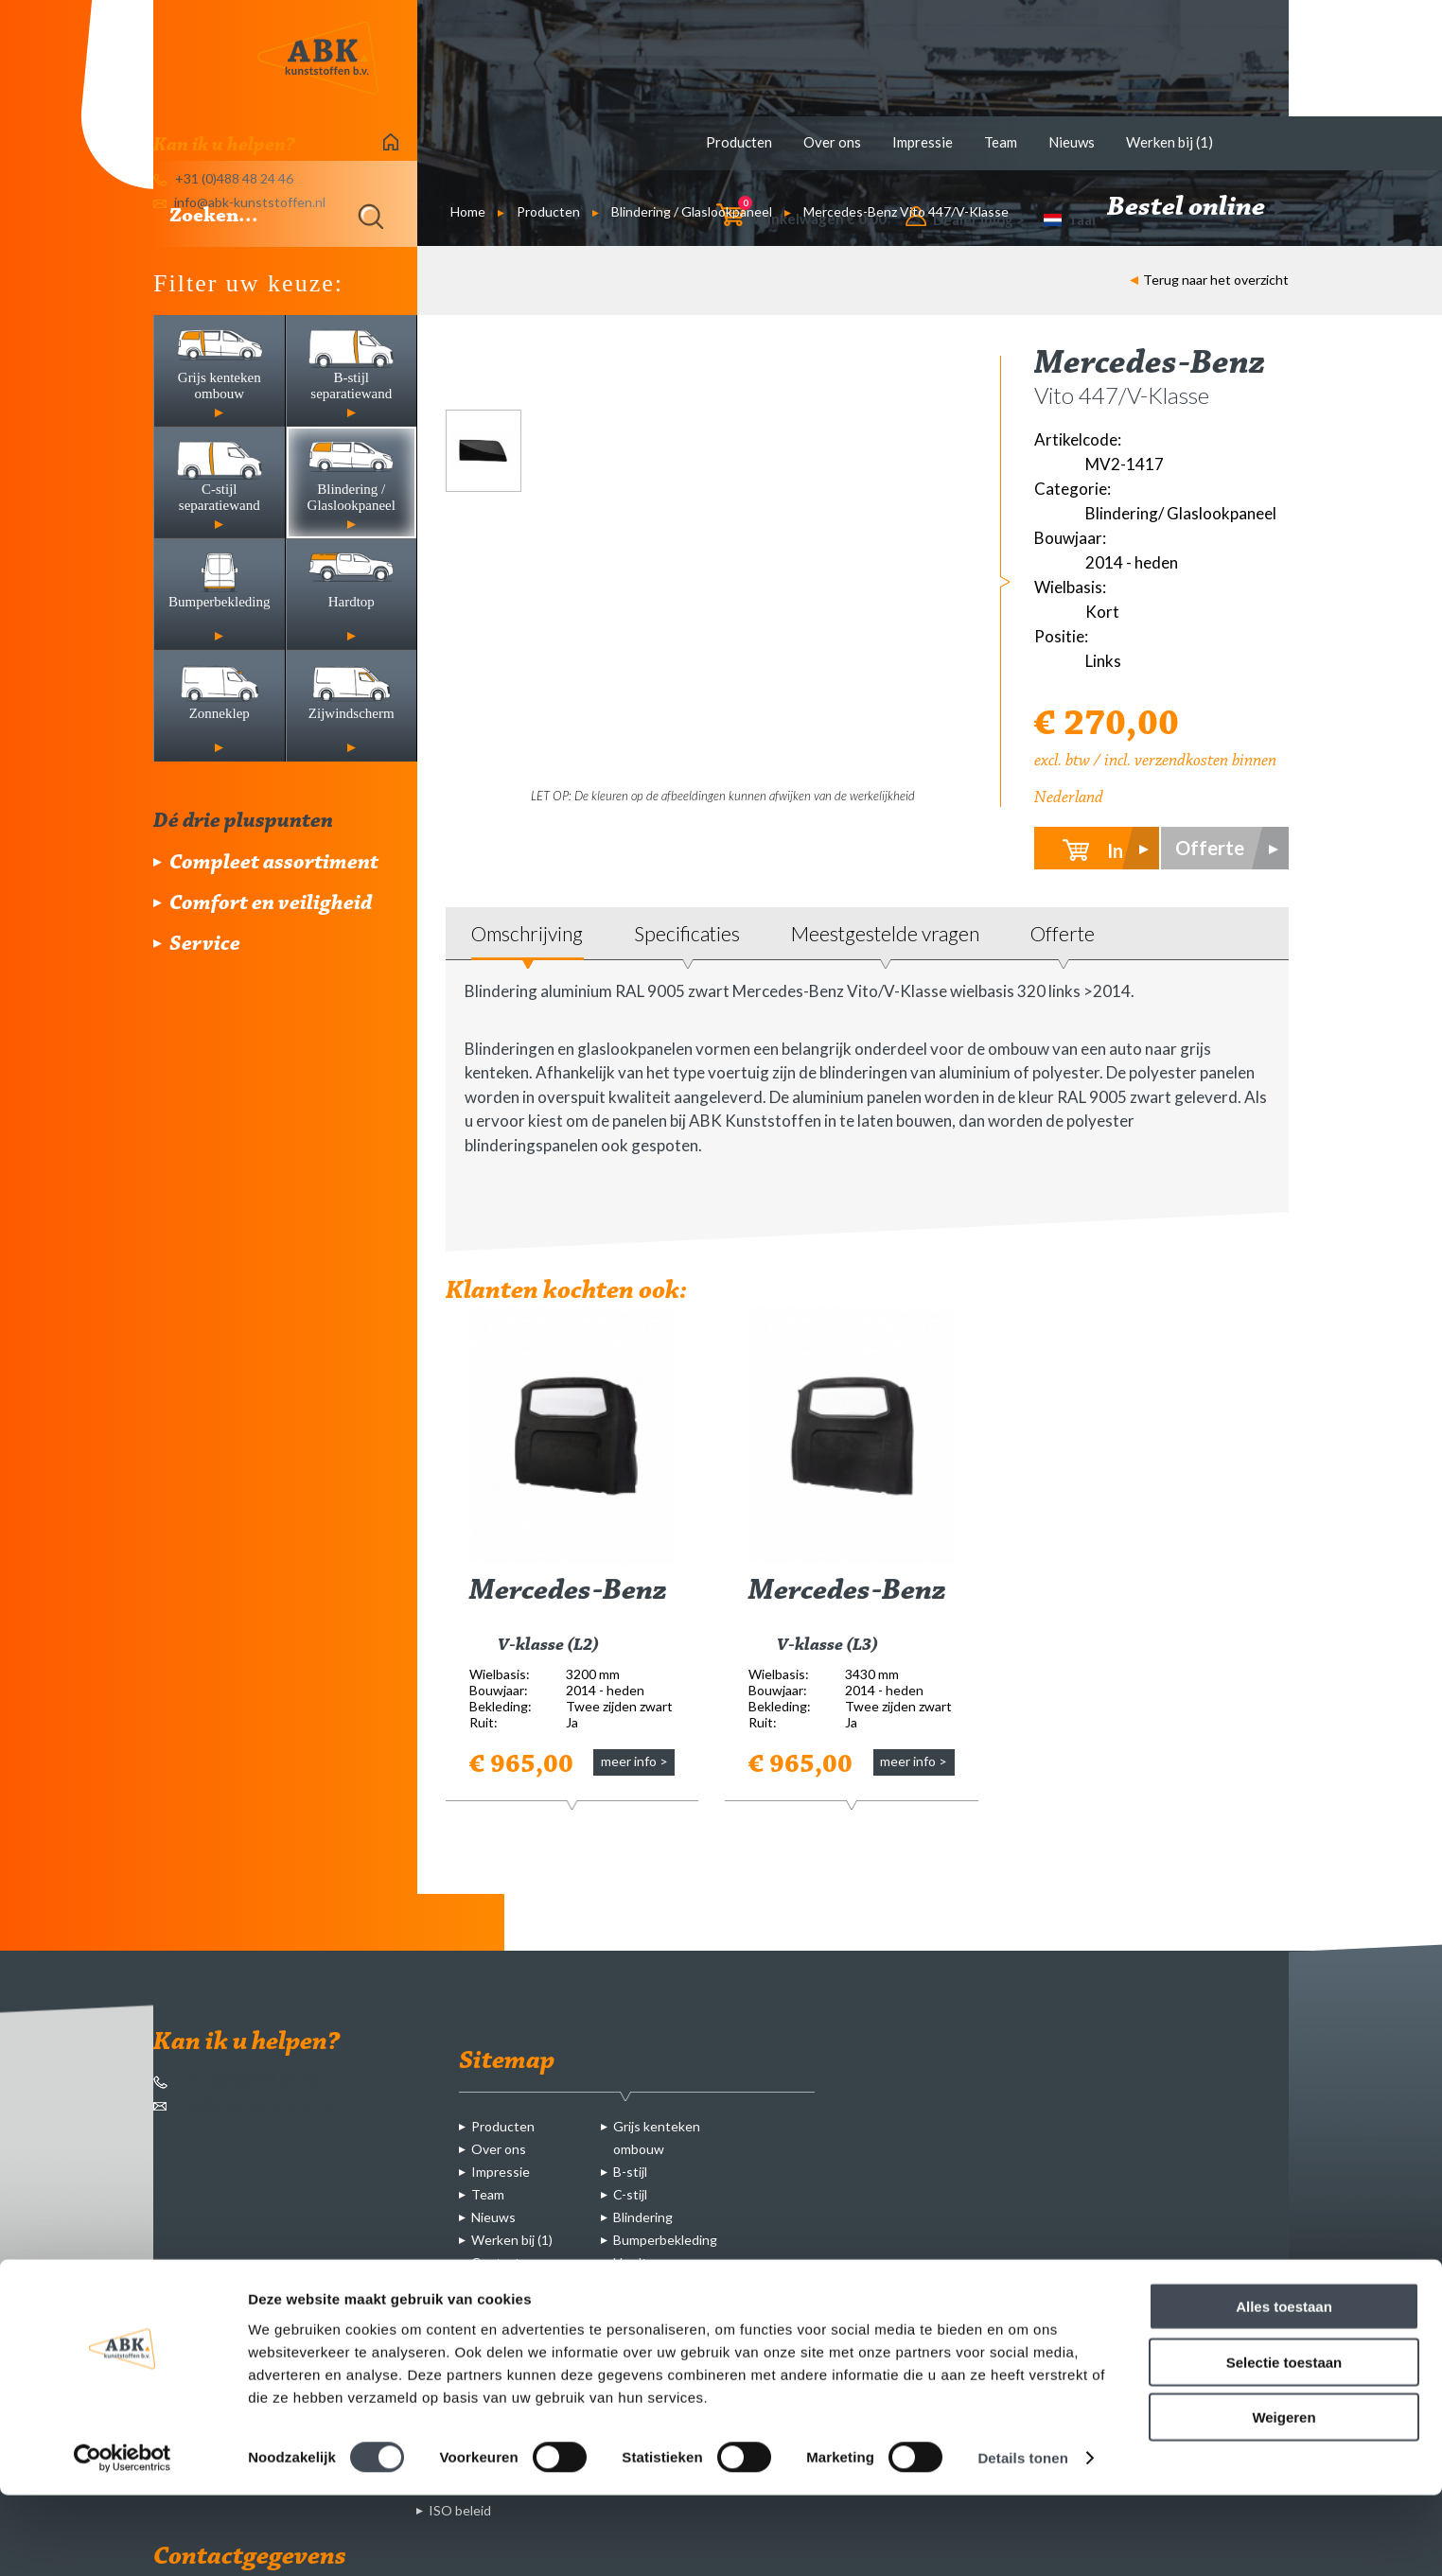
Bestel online (1198, 208)
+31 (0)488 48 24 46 (236, 2080)
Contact (495, 2262)
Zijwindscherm (656, 2308)
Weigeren (1283, 2498)
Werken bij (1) (1169, 141)
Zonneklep (645, 2285)
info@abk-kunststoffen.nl (255, 2104)
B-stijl (630, 2172)
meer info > (634, 1761)
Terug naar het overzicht (1209, 280)
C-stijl (630, 2194)
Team (1000, 141)
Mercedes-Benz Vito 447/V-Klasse (906, 211)
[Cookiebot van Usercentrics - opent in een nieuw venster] (122, 2539)
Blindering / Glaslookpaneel (691, 211)
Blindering (643, 2217)
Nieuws (1071, 141)
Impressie (922, 141)
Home (467, 211)
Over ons (832, 141)
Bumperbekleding (665, 2240)
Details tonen (1022, 2539)
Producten (739, 141)
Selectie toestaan (1284, 2443)
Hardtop (637, 2262)
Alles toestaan (1284, 2387)
